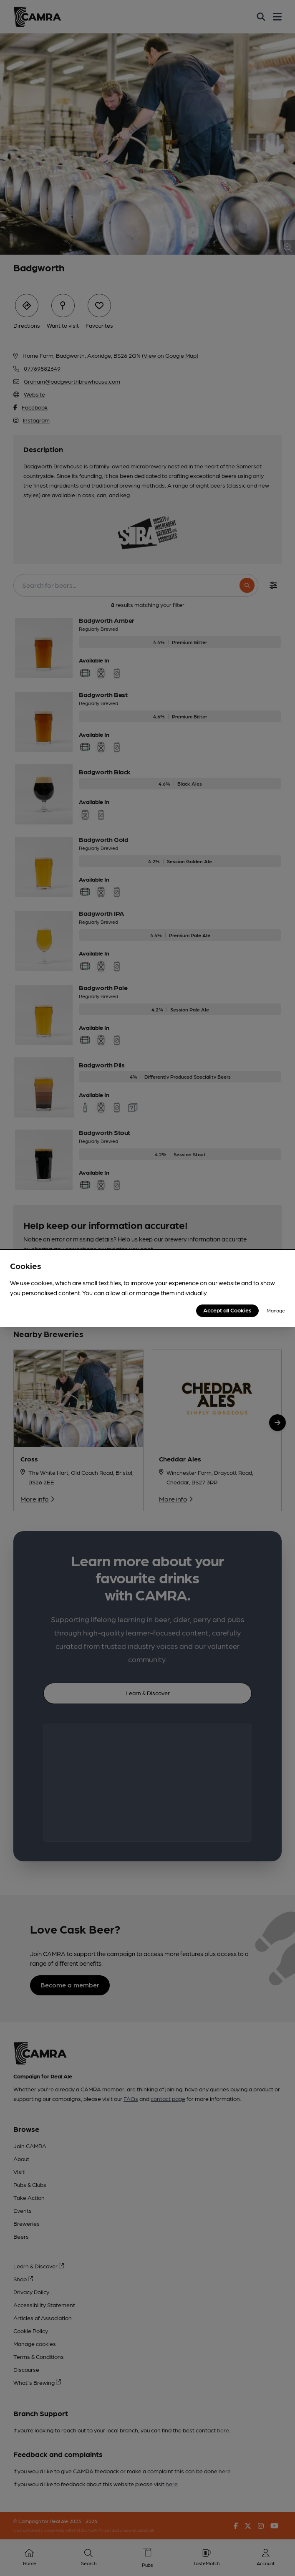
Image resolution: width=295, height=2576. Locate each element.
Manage (276, 1310)
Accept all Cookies (227, 1310)
